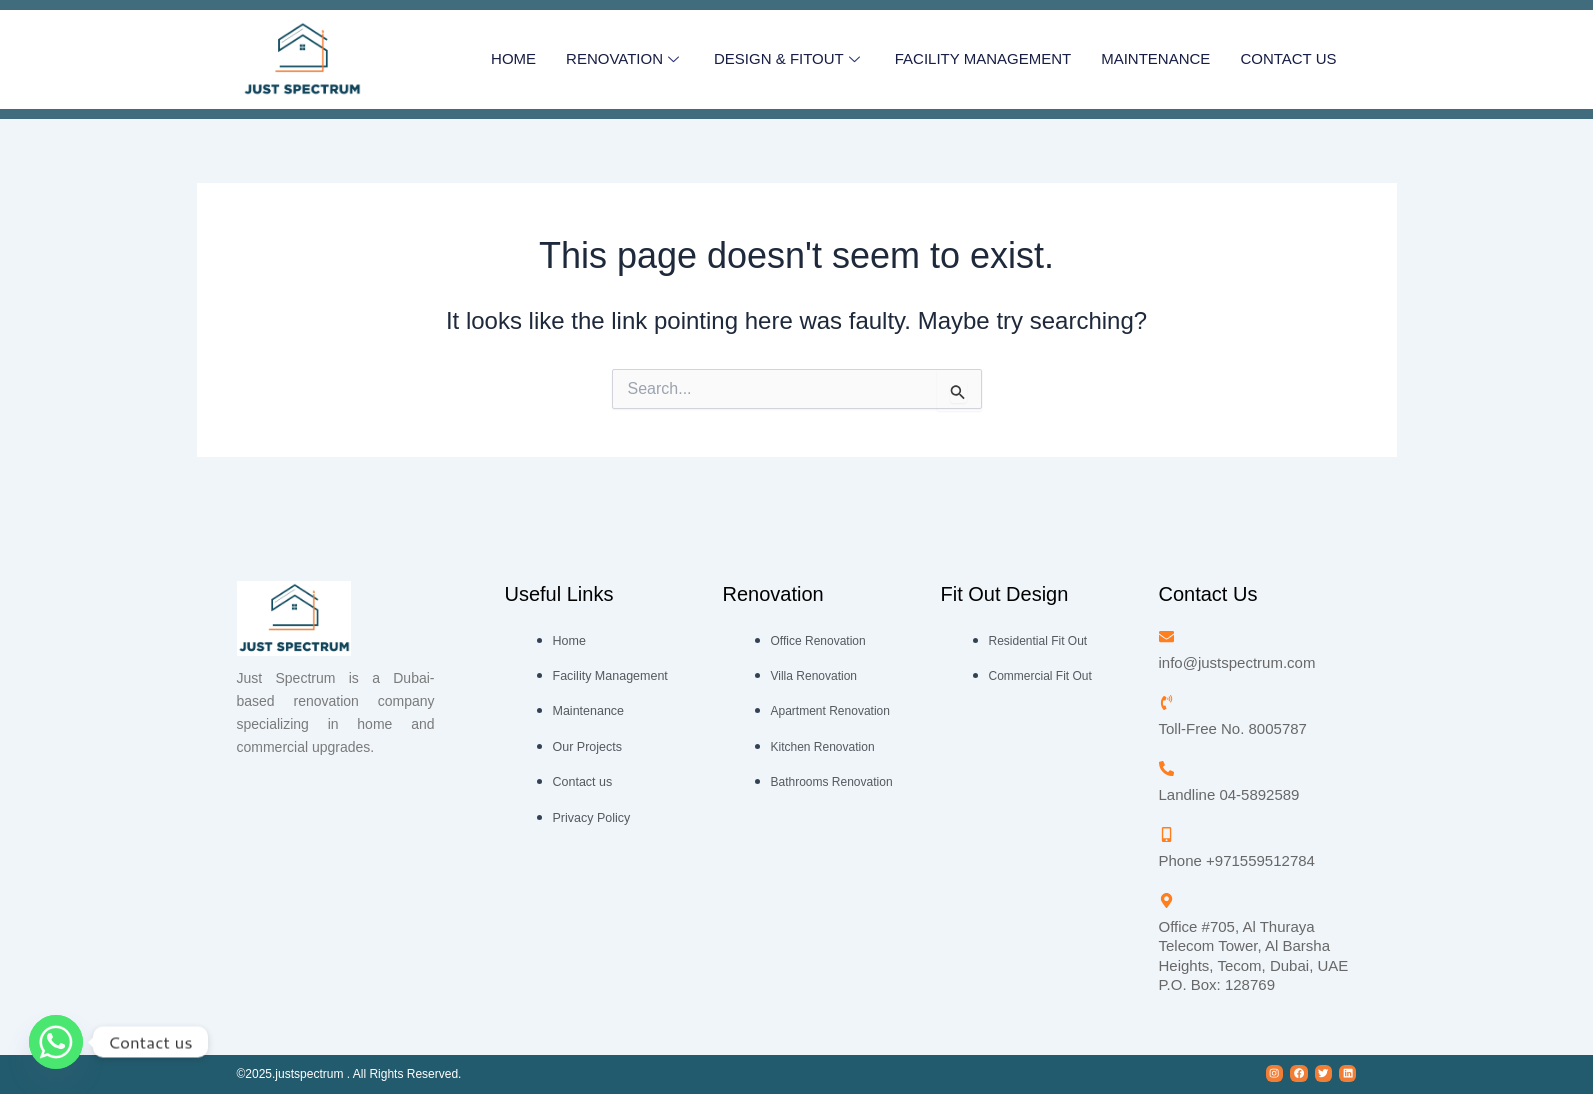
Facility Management (983, 58)
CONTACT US (1288, 58)
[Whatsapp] (56, 1042)
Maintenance (1155, 58)
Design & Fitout (789, 59)
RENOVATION (625, 59)
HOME (513, 58)
